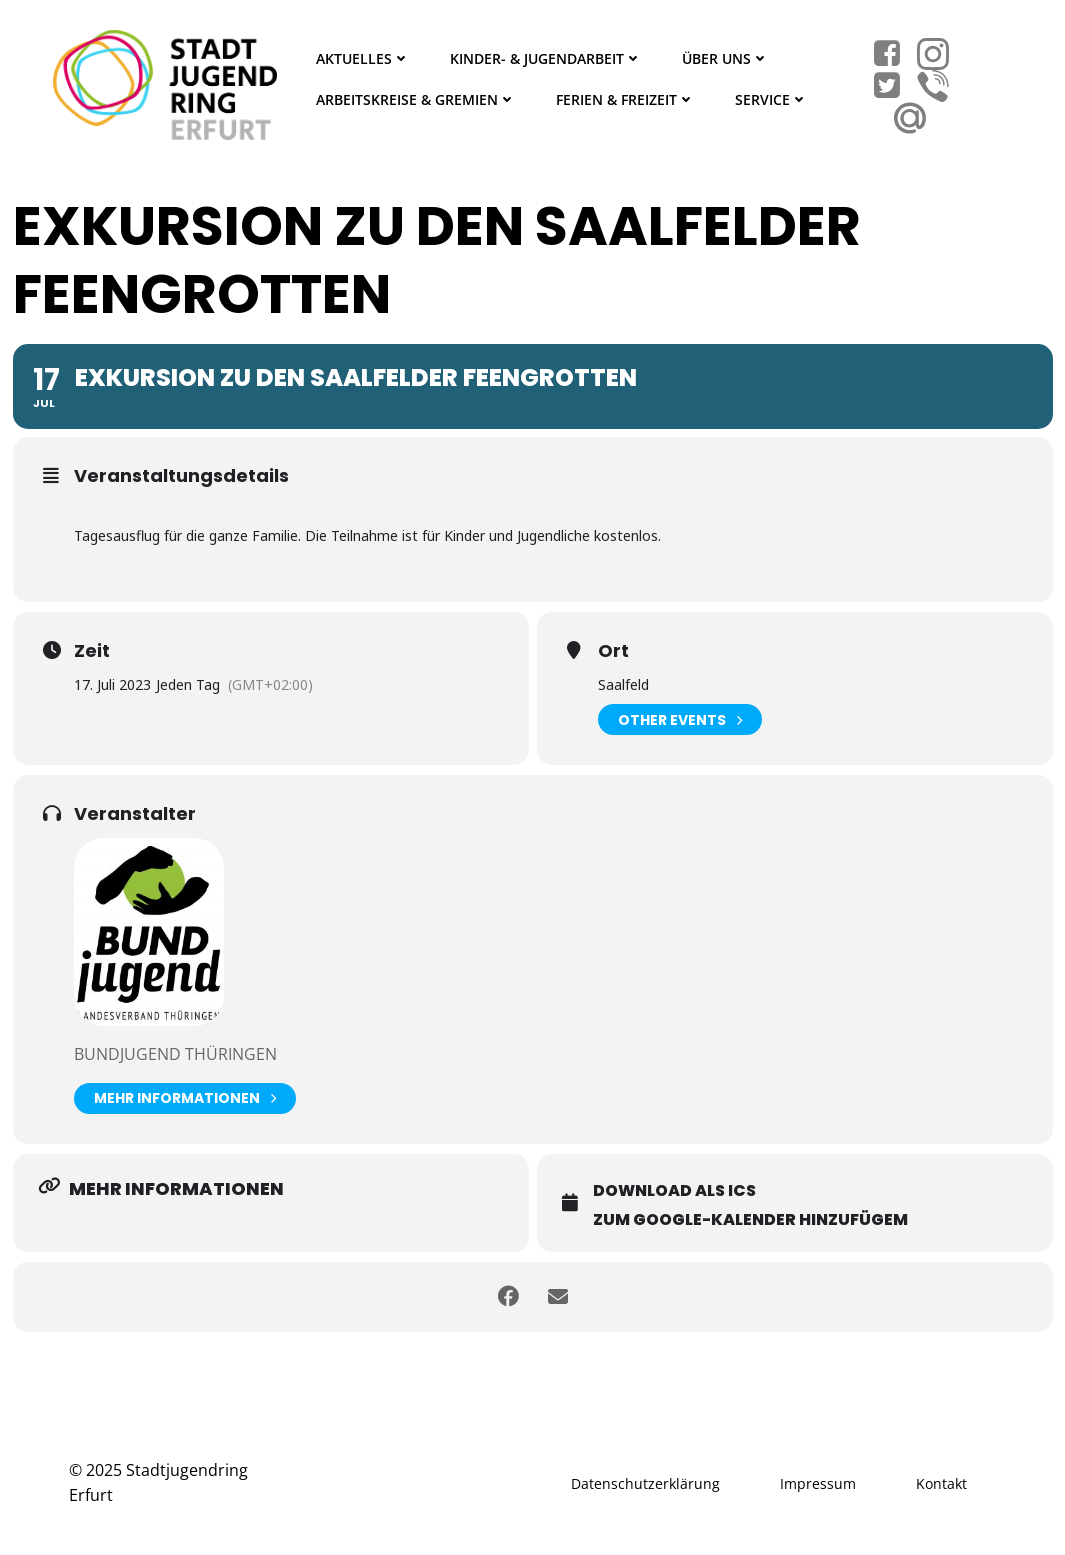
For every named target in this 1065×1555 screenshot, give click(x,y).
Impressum (818, 1483)
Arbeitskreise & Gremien (416, 99)
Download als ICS (674, 1190)
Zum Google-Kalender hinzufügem (750, 1219)
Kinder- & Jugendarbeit (546, 58)
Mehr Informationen (185, 1098)
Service (771, 99)
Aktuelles (363, 58)
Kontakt (941, 1483)
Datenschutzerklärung (645, 1483)
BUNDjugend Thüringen (175, 1054)
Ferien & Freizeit (625, 99)
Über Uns (725, 58)
